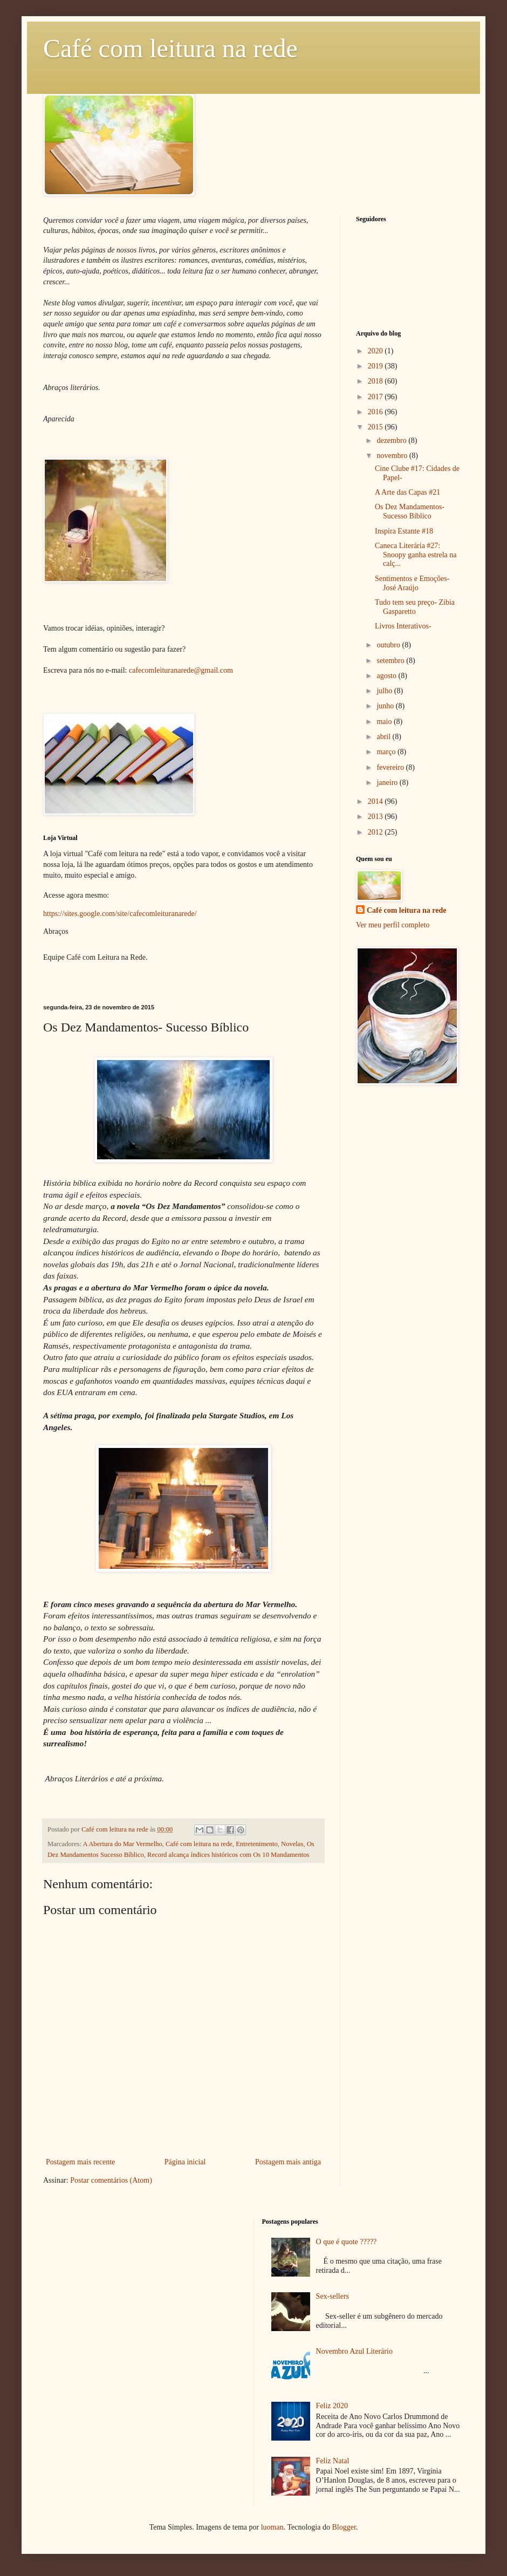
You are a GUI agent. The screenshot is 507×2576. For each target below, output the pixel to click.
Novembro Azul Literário (354, 2351)
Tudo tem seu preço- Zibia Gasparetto (415, 607)
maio (385, 722)
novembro (392, 456)
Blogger (343, 2527)
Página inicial (185, 2162)
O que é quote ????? (346, 2242)
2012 (376, 832)
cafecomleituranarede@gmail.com (181, 670)
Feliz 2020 (332, 2406)
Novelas (292, 1844)
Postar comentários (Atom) (111, 2180)
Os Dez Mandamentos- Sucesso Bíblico (409, 511)
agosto (387, 676)
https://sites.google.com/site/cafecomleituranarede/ (120, 914)
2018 (376, 381)
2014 (376, 801)
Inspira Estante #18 (404, 531)
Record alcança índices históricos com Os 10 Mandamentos (228, 1854)
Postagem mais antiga (288, 2162)
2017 (376, 397)
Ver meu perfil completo (392, 925)
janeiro (387, 782)
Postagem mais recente (80, 2162)
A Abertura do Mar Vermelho (122, 1844)
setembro (391, 661)
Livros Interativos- (403, 626)
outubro (389, 645)
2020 (376, 351)
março (386, 752)
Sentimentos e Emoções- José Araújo (412, 583)
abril (384, 737)
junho (385, 706)
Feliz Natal (333, 2461)
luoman (272, 2527)
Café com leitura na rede (170, 48)
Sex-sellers (332, 2296)
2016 (376, 412)
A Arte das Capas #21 (407, 492)
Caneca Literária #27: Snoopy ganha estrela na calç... (415, 555)
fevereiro (391, 767)
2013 (376, 816)
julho (385, 691)
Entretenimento (257, 1844)
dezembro (392, 440)
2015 (376, 427)
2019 (376, 366)
